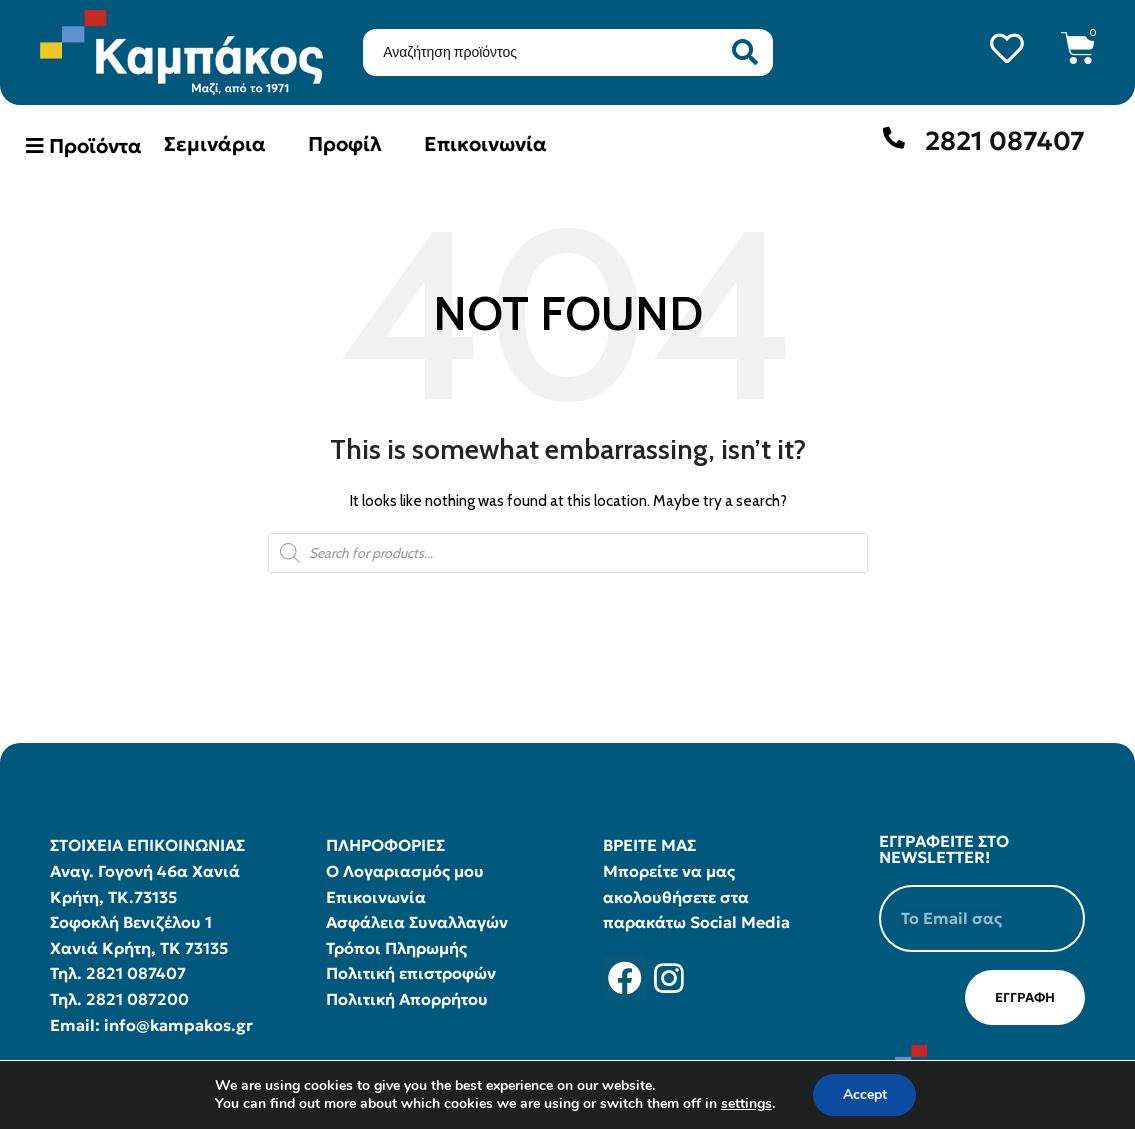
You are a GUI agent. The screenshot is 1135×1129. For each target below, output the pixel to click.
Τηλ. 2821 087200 (119, 999)
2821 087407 (1005, 141)
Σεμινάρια (215, 144)
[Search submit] (745, 52)
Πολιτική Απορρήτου (407, 999)
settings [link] (745, 1103)
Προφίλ (345, 144)
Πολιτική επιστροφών (411, 973)
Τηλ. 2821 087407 (118, 973)
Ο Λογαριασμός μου (405, 871)
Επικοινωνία (485, 144)
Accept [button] (865, 1094)
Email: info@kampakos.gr (151, 1025)
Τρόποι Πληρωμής (396, 948)
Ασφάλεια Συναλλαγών (417, 922)
